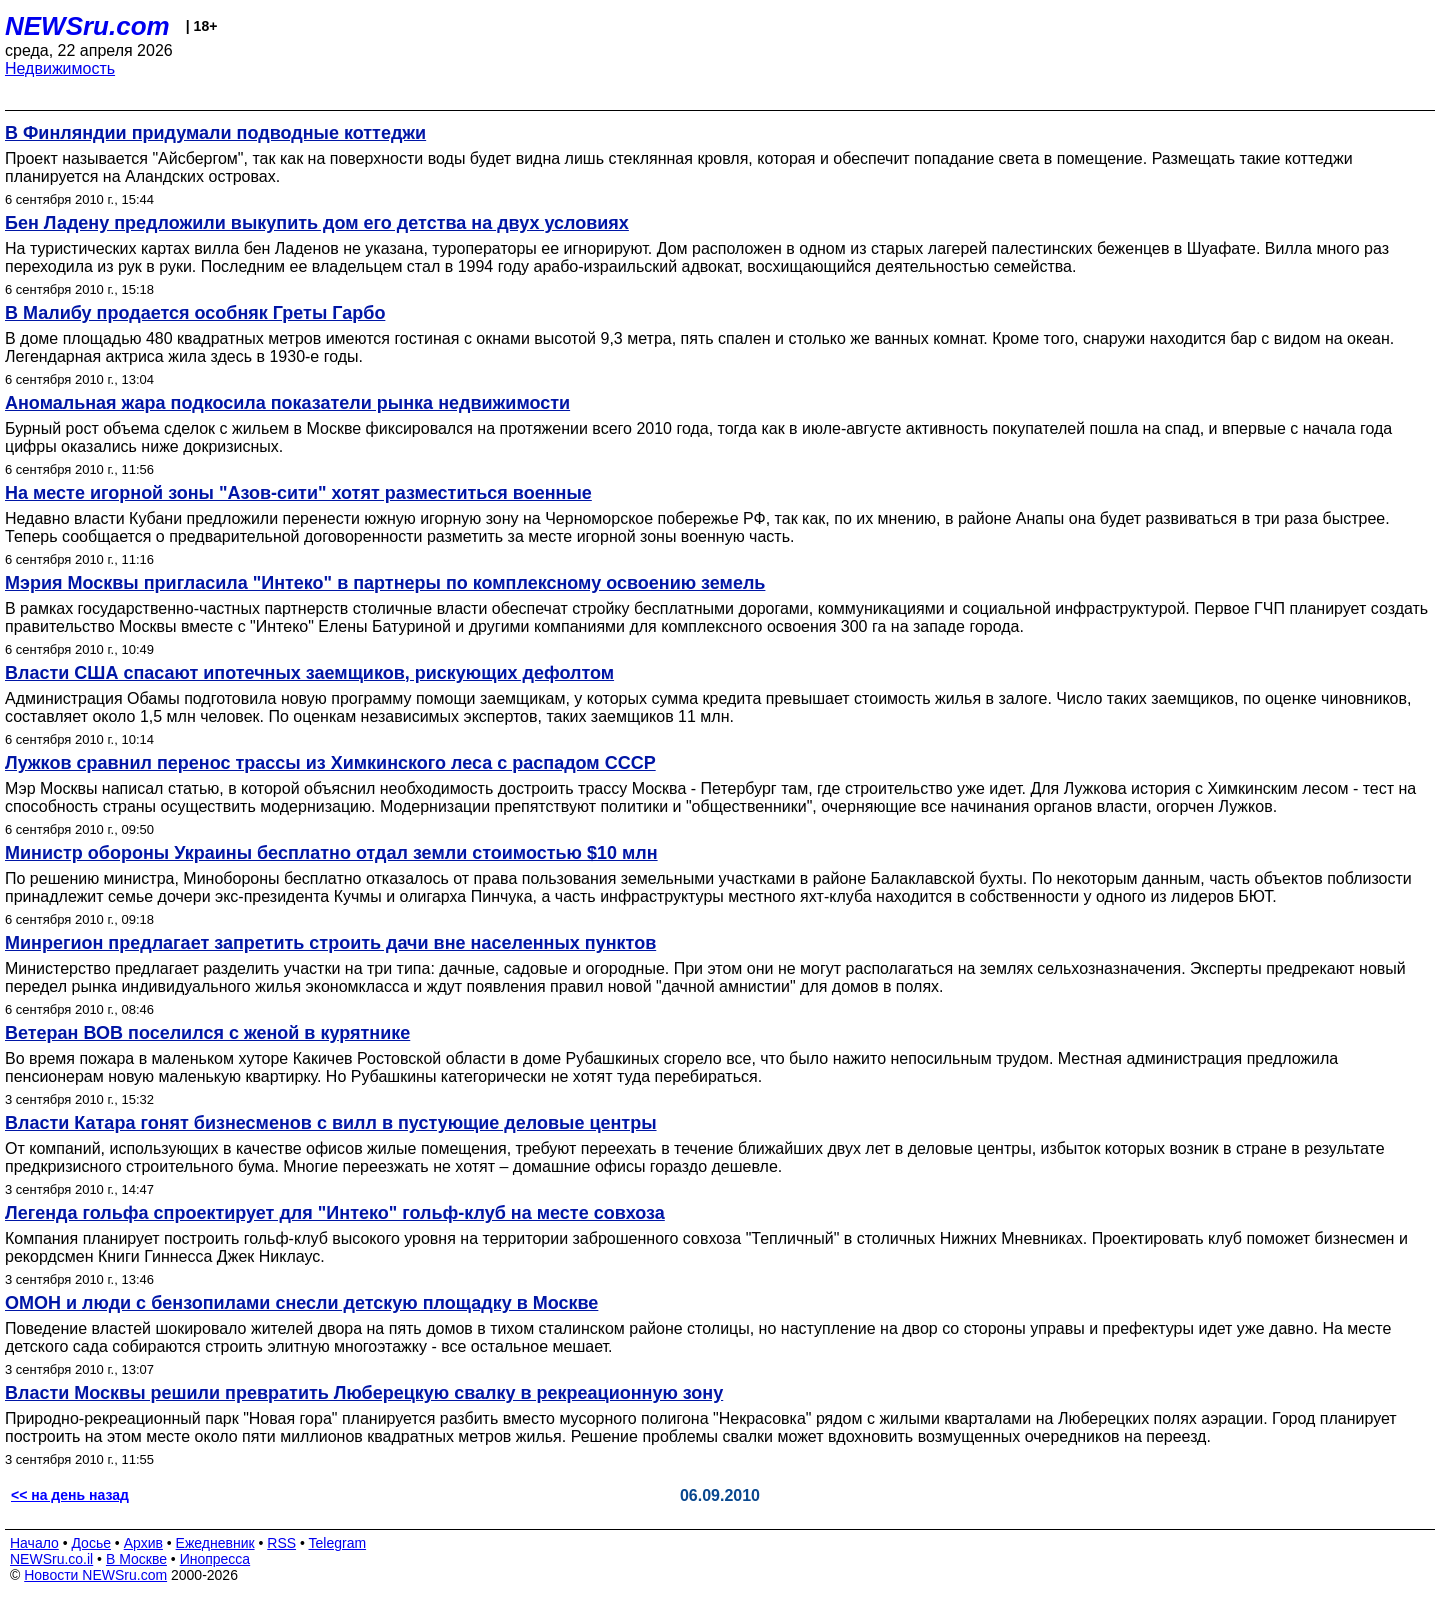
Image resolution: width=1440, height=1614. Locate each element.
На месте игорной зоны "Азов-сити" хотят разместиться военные (298, 493)
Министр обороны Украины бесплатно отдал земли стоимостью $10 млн (331, 853)
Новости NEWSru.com (95, 1575)
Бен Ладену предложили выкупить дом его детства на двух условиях (317, 223)
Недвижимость (60, 68)
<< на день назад (70, 1495)
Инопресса (215, 1559)
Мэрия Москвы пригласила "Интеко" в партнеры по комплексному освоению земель (385, 583)
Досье (91, 1543)
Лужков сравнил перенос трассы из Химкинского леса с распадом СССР (330, 763)
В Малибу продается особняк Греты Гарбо (195, 313)
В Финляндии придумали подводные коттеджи (215, 133)
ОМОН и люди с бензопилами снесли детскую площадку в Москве (301, 1303)
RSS (281, 1543)
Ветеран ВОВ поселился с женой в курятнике (207, 1033)
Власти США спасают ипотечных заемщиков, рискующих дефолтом (309, 673)
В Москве (136, 1559)
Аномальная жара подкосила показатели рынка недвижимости (287, 403)
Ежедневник (215, 1543)
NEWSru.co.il (51, 1559)
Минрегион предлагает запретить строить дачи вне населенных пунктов (330, 943)
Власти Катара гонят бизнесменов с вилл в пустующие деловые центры (331, 1123)
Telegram (338, 1543)
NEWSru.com (87, 26)
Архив (143, 1543)
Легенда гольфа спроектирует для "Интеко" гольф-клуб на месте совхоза (335, 1213)
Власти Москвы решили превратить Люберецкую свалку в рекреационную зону (364, 1393)
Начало (34, 1543)
